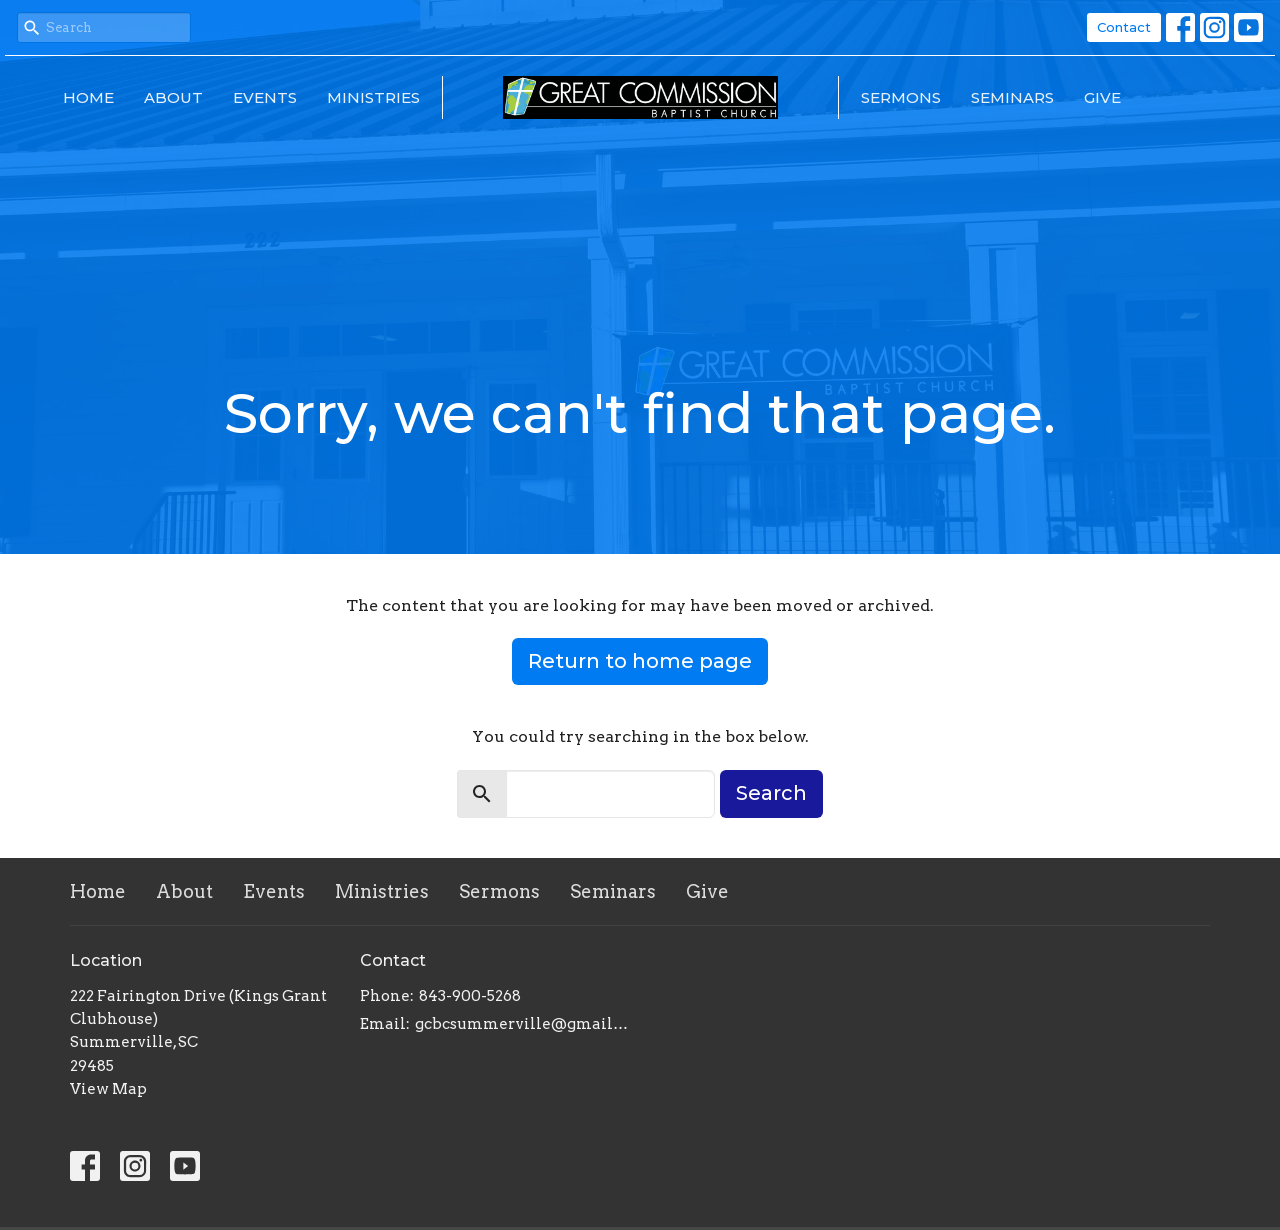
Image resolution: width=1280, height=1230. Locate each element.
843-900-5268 (470, 996)
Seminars (1012, 97)
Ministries (373, 97)
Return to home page (640, 661)
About (173, 97)
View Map (108, 1089)
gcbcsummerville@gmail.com (522, 1024)
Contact (1124, 27)
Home (88, 97)
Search (771, 793)
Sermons (901, 97)
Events (265, 97)
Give (1102, 97)
